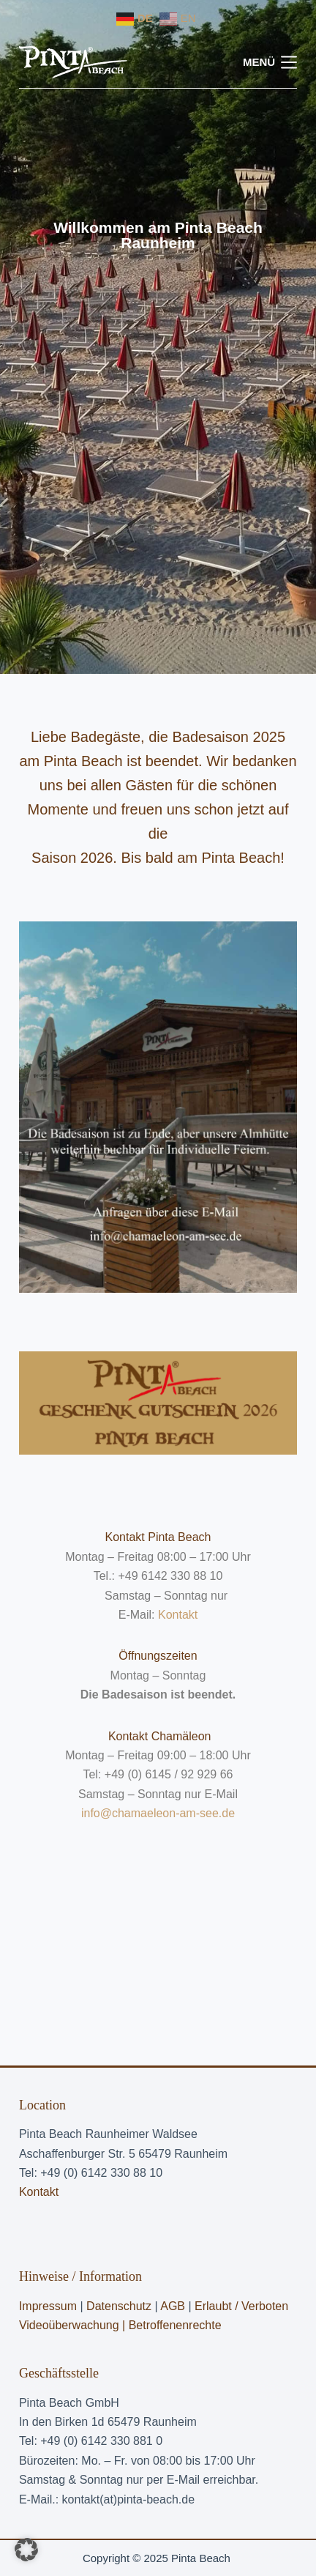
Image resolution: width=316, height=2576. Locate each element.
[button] (26, 2549)
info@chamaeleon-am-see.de (158, 1813)
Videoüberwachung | (74, 2325)
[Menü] (270, 62)
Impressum (48, 2306)
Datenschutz (118, 2306)
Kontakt (178, 1614)
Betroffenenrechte (175, 2325)
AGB (174, 2306)
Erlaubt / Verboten (241, 2306)
